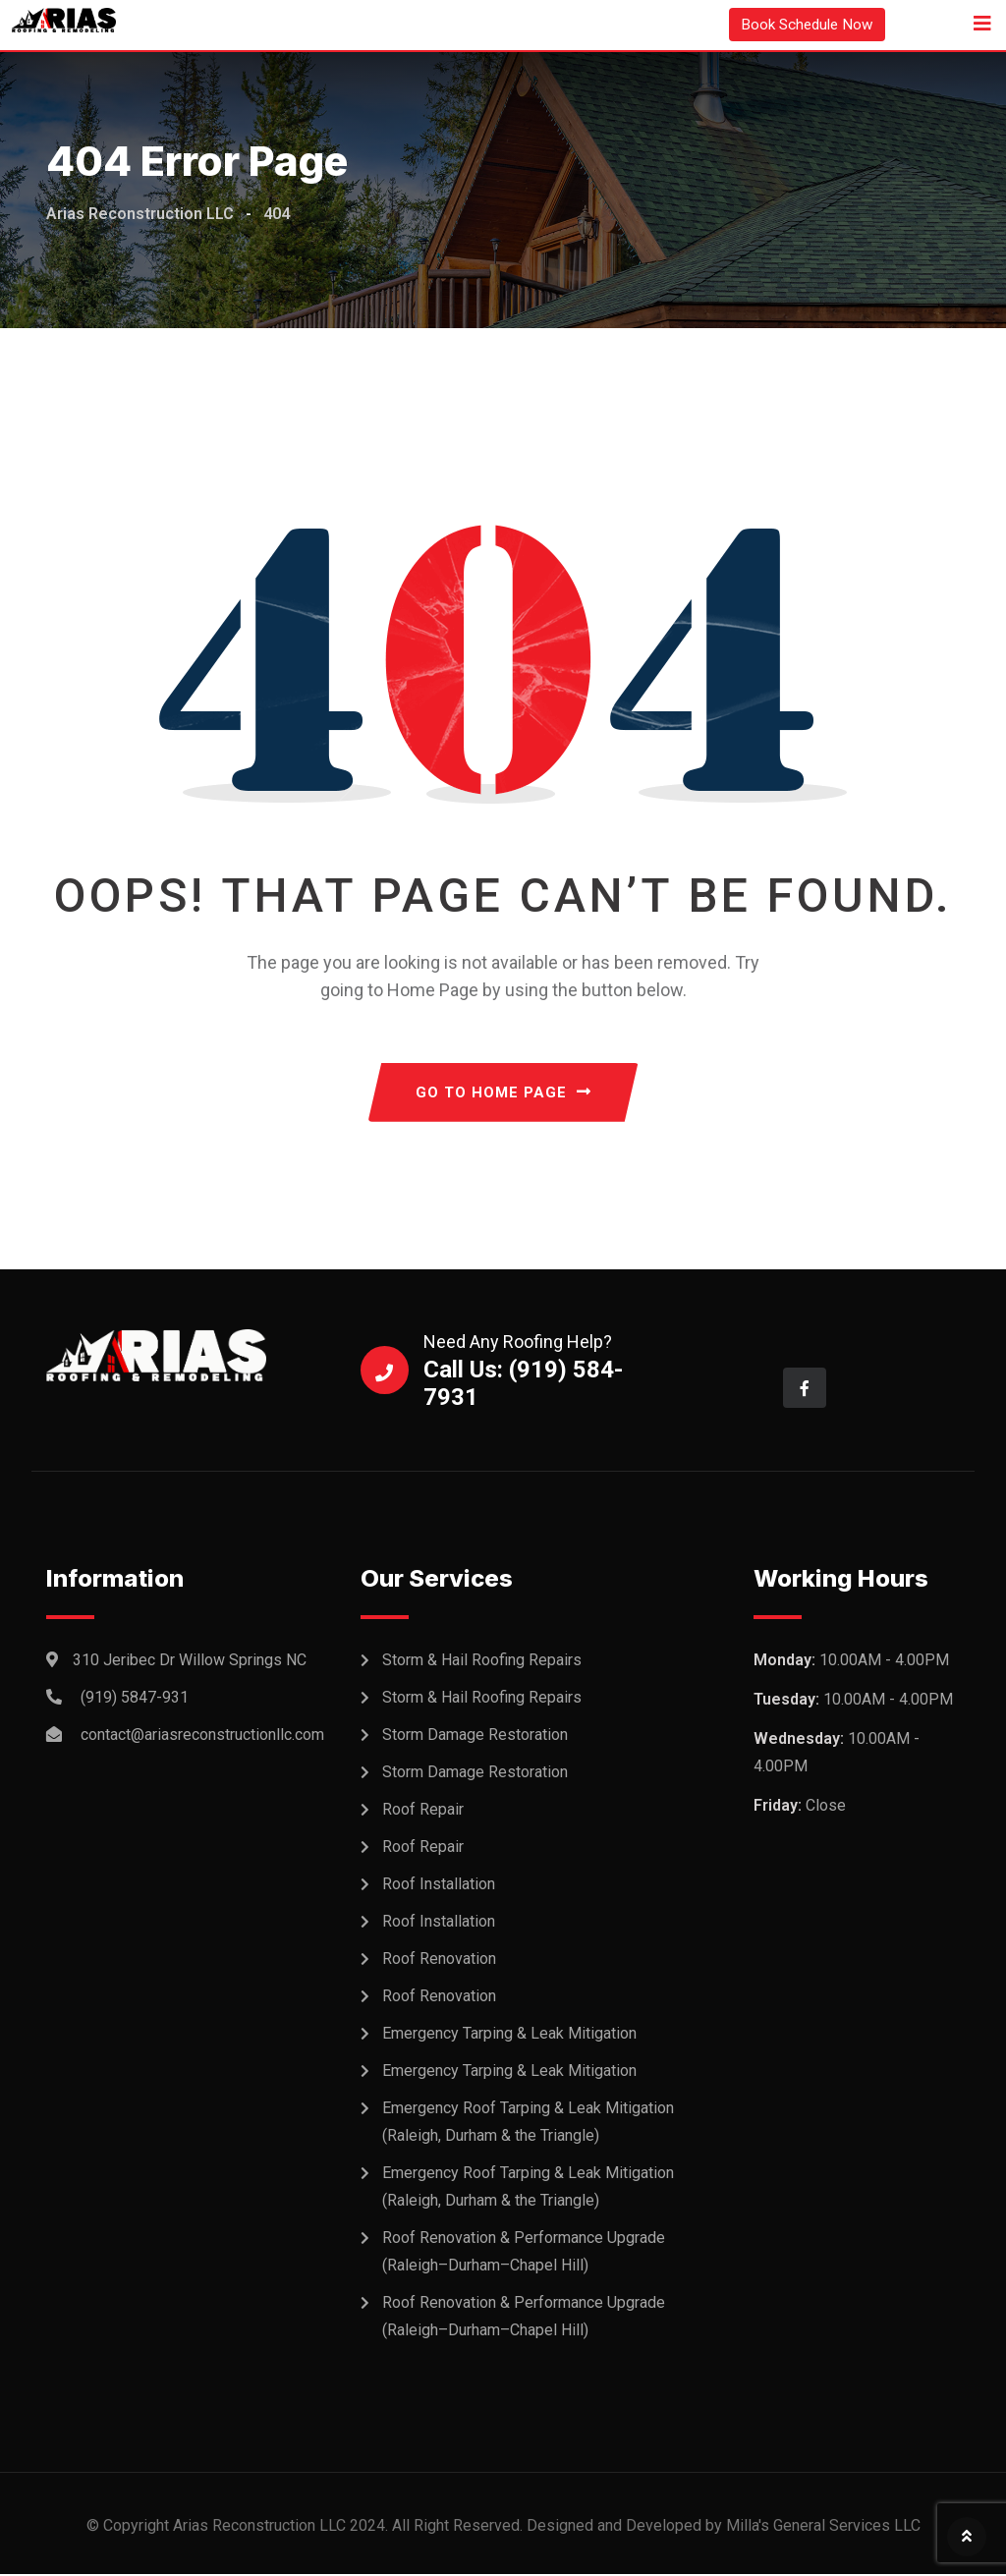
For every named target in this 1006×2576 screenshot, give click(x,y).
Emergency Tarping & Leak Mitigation (509, 2035)
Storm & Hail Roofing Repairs (482, 1661)
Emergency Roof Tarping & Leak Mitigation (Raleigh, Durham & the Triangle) (528, 2123)
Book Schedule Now (804, 24)
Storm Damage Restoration (475, 1736)
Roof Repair (423, 1811)
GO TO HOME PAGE (503, 1093)
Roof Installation (438, 1885)
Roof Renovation (439, 1960)
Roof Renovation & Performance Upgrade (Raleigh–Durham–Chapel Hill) (523, 2253)
